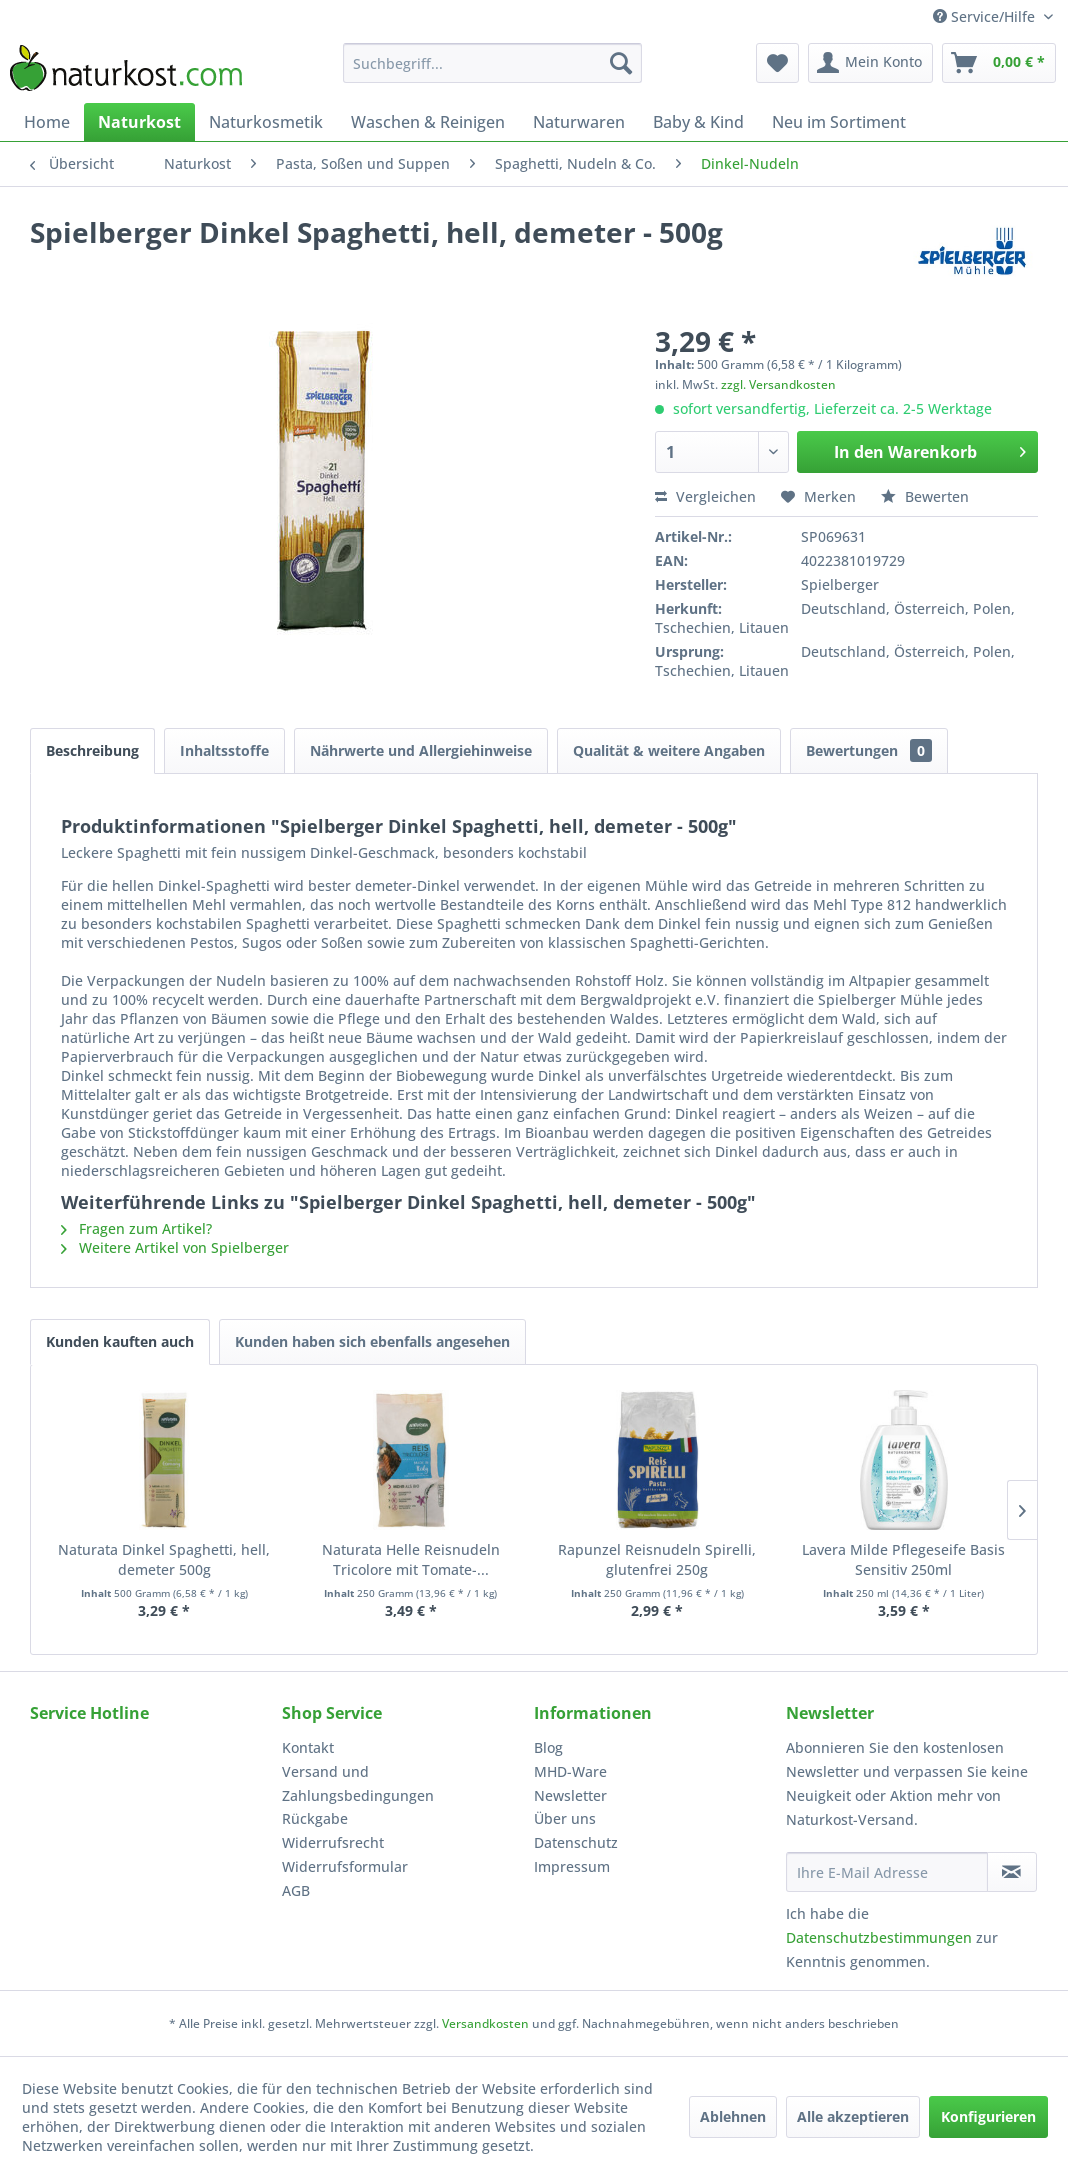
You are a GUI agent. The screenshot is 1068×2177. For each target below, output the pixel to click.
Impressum (572, 1866)
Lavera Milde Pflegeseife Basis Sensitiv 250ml (903, 1559)
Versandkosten (485, 2023)
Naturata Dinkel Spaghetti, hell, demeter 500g (164, 1559)
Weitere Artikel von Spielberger (175, 1247)
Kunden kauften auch (120, 1341)
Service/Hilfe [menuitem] (986, 16)
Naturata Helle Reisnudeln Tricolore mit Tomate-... (411, 1559)
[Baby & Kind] (698, 122)
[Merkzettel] (777, 63)
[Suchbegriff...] (492, 63)
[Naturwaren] (579, 122)
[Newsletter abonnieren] (1012, 1872)
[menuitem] (492, 63)
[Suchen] (621, 63)
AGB (296, 1890)
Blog (548, 1747)
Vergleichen (705, 496)
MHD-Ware (570, 1771)
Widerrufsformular (345, 1866)
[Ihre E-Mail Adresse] (887, 1872)
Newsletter (570, 1795)
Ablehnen (733, 2116)
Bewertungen (869, 750)
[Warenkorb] (999, 63)
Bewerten (925, 496)
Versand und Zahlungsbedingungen (358, 1783)
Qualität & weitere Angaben (669, 750)
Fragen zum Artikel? (136, 1228)
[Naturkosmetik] (266, 122)
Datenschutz (576, 1842)
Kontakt (308, 1747)
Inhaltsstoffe (224, 750)
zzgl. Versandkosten (778, 384)
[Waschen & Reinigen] (428, 122)
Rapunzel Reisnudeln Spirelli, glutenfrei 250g (657, 1559)
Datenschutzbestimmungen (879, 1937)
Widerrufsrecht (333, 1842)
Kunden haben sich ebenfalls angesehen (372, 1341)
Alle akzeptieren (853, 2116)
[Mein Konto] (870, 63)
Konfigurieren (988, 2116)
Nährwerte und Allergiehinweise (421, 750)
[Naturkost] (139, 122)
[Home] (47, 122)
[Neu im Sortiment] (839, 122)
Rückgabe (315, 1818)
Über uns (565, 1818)
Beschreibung (92, 750)
